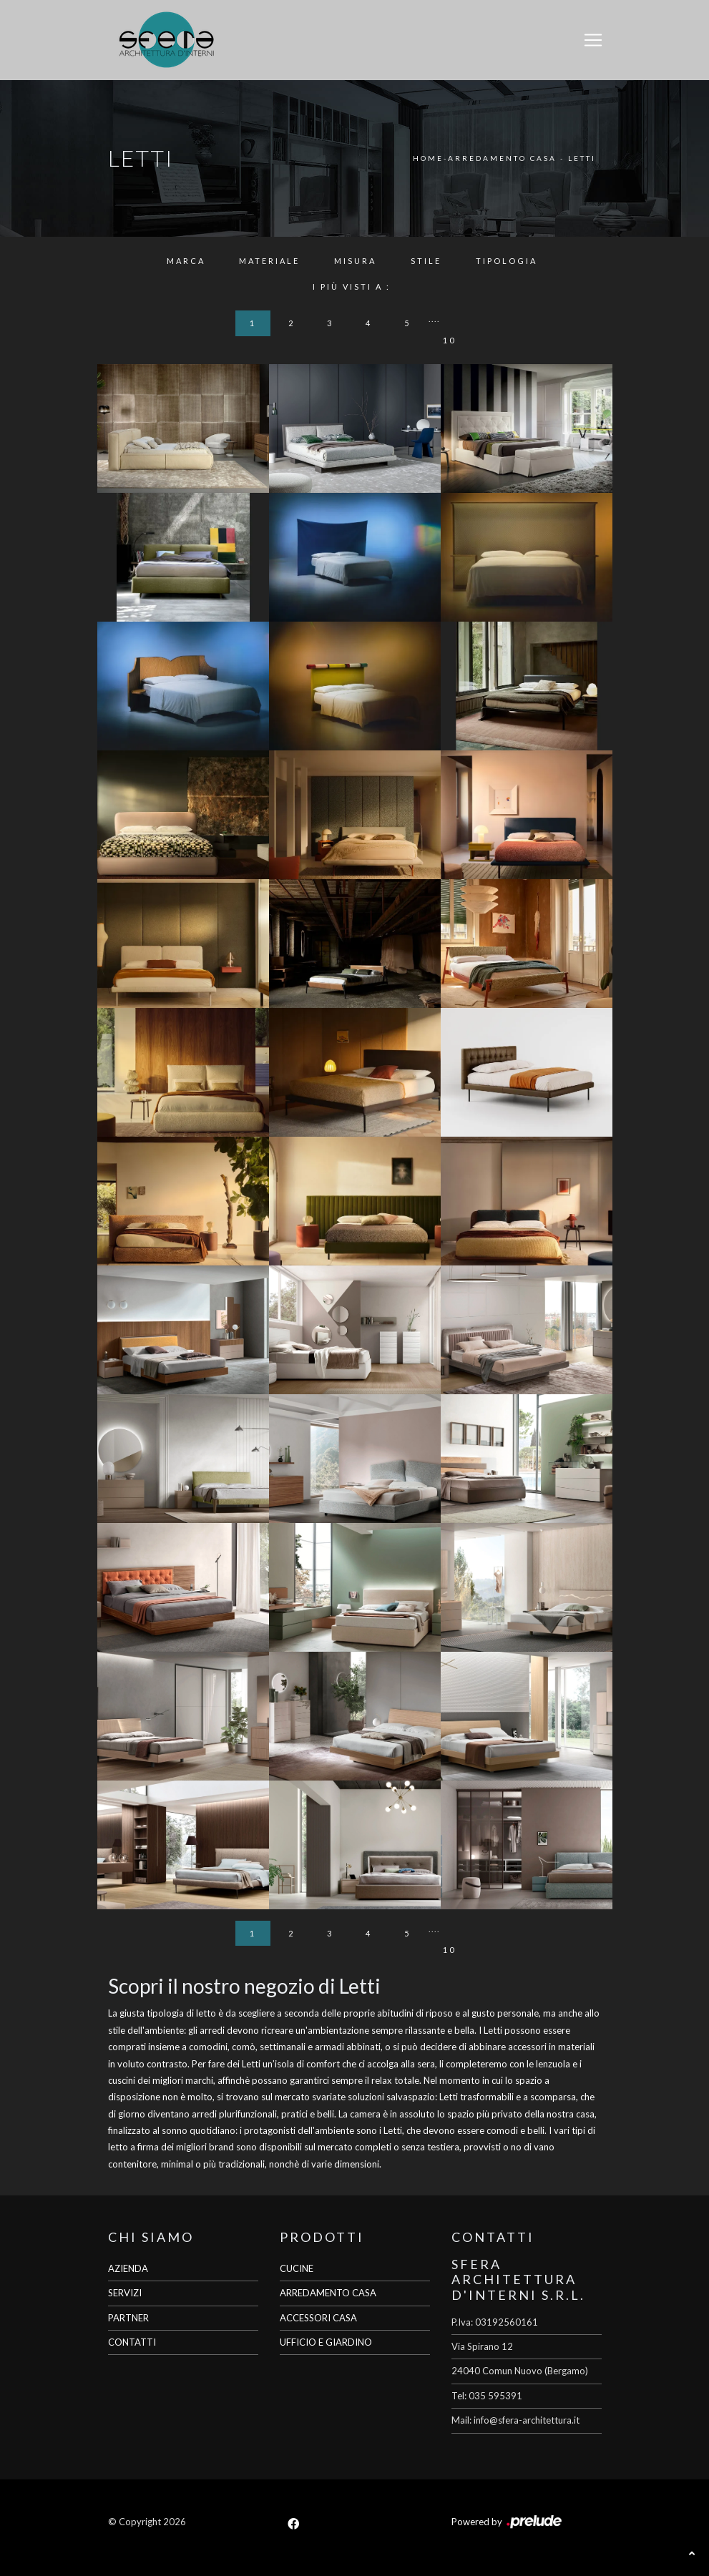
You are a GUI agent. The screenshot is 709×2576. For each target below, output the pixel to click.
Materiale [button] (269, 260)
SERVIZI (125, 2292)
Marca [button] (186, 260)
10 (449, 340)
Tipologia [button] (506, 260)
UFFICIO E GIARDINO (326, 2342)
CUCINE (296, 2268)
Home (428, 158)
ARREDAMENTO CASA (328, 2292)
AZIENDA (128, 2268)
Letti (582, 158)
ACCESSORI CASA (318, 2317)
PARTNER (128, 2317)
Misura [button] (355, 260)
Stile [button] (426, 260)
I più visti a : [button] (352, 286)
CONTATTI (132, 2342)
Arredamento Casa (502, 158)
